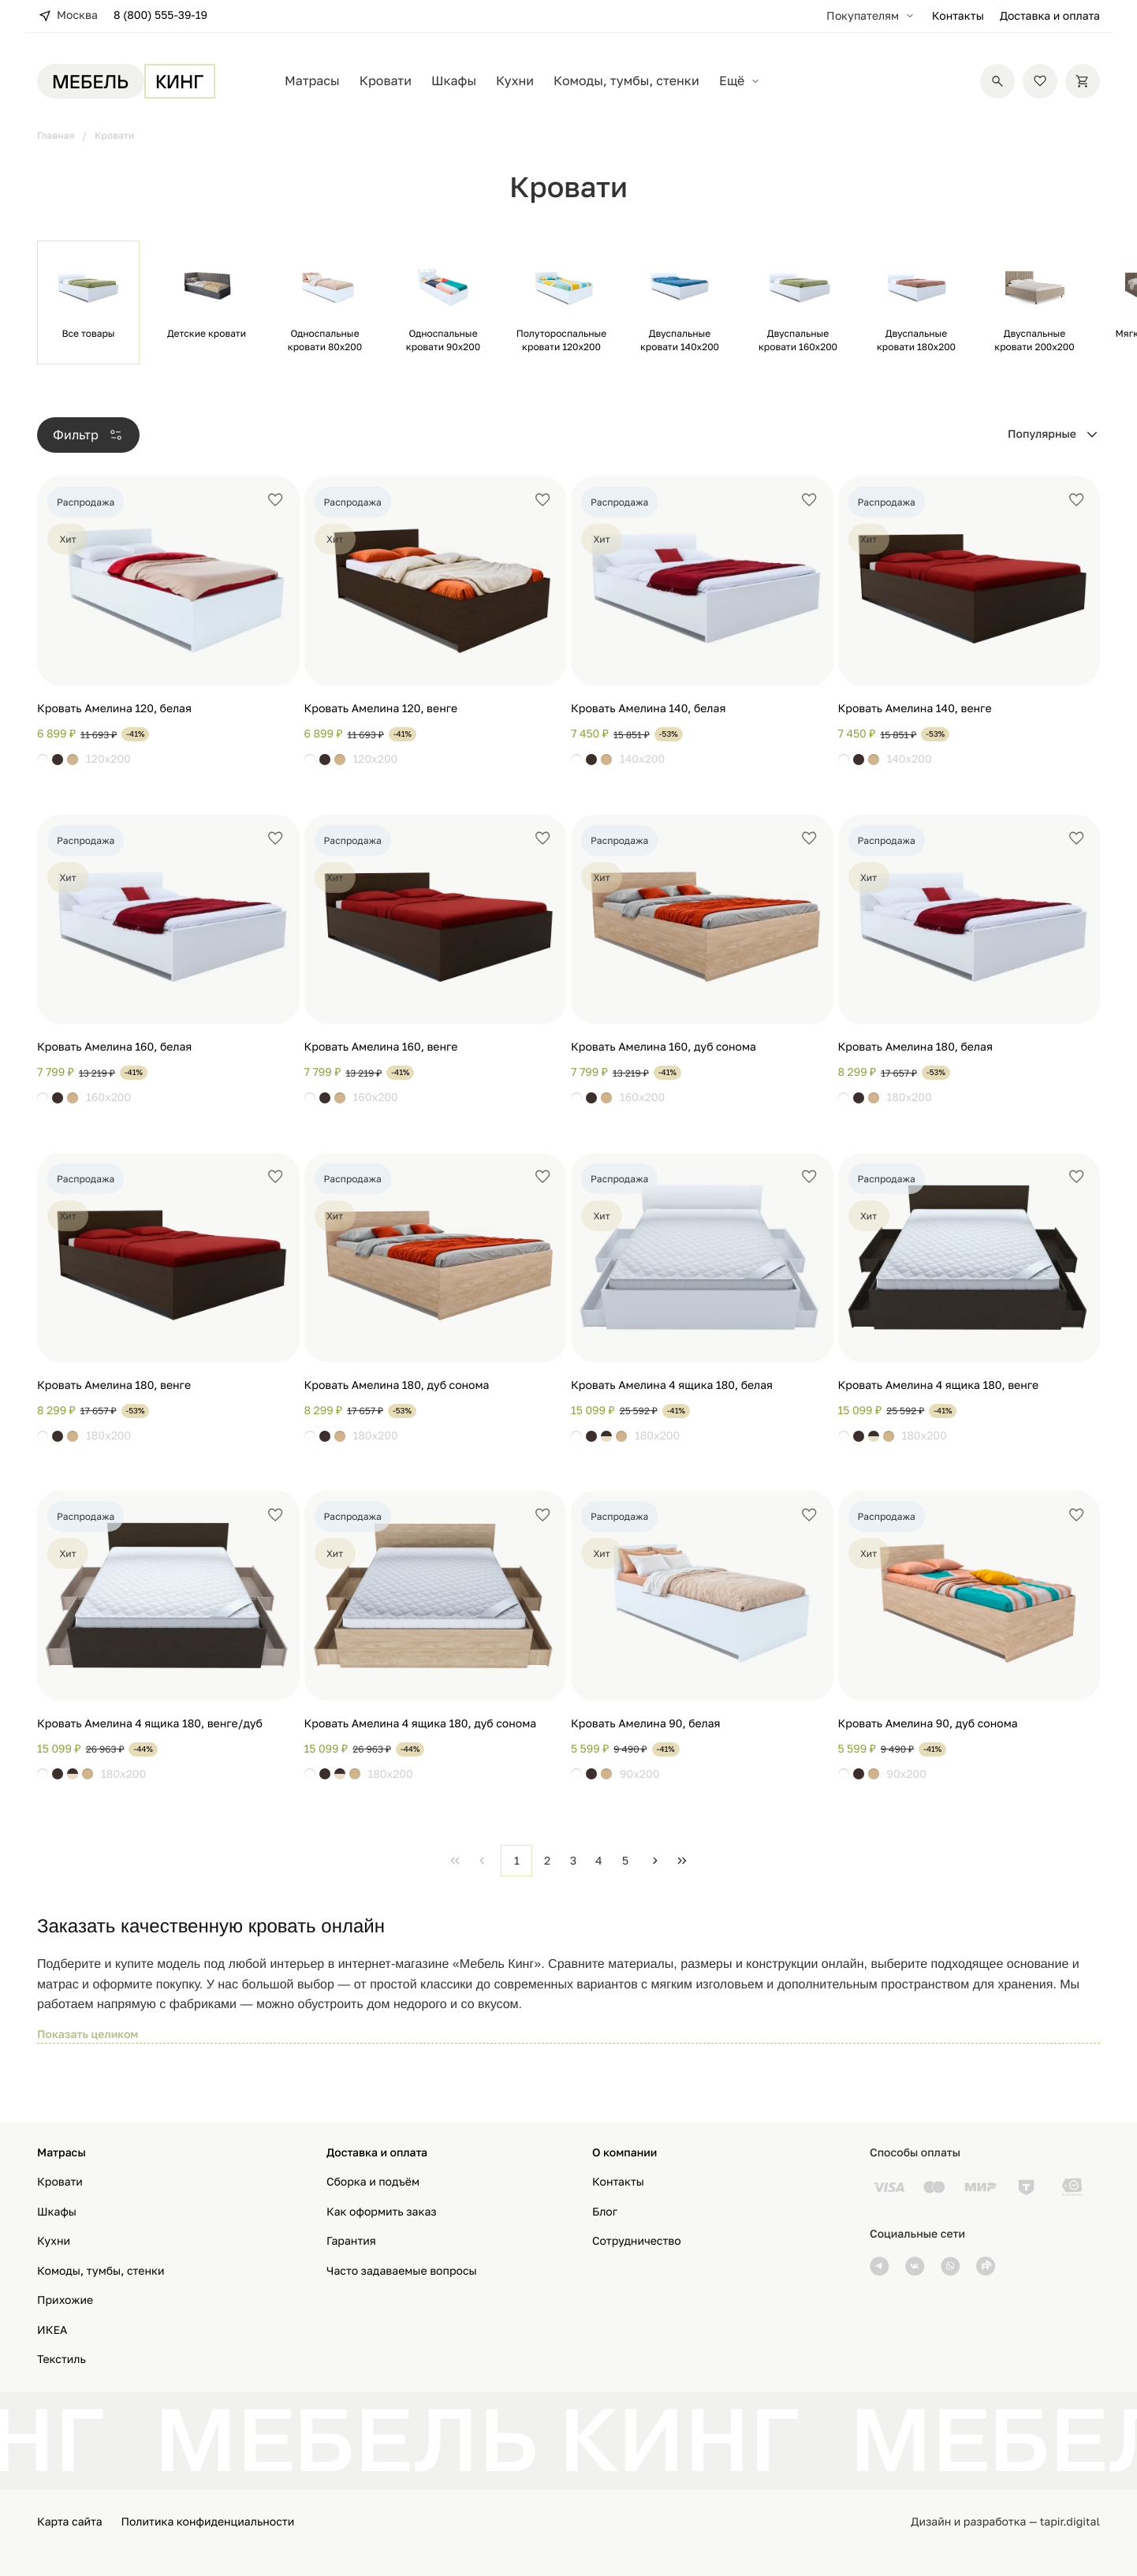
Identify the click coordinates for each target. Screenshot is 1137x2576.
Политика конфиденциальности (208, 2522)
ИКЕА (52, 2330)
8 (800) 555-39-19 (160, 15)
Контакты (958, 16)
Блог (604, 2212)
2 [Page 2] (547, 1860)
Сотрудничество (636, 2241)
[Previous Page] (482, 1861)
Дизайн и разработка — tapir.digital (1005, 2522)
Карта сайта (70, 2522)
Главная (55, 135)
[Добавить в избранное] (275, 500)
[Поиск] (997, 81)
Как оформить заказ (381, 2212)
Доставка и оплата (1050, 16)
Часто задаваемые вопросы (401, 2271)
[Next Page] (655, 1861)
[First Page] (455, 1861)
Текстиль (61, 2359)
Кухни (515, 80)
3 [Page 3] (573, 1860)
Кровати (386, 80)
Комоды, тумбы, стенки (626, 80)
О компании (624, 2153)
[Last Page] (682, 1861)
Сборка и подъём (372, 2182)
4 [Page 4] (598, 1860)
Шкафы (453, 80)
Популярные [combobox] (1042, 434)
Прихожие (65, 2300)
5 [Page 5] (625, 1860)
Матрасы (312, 80)
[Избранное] (1040, 81)
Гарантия (351, 2241)
